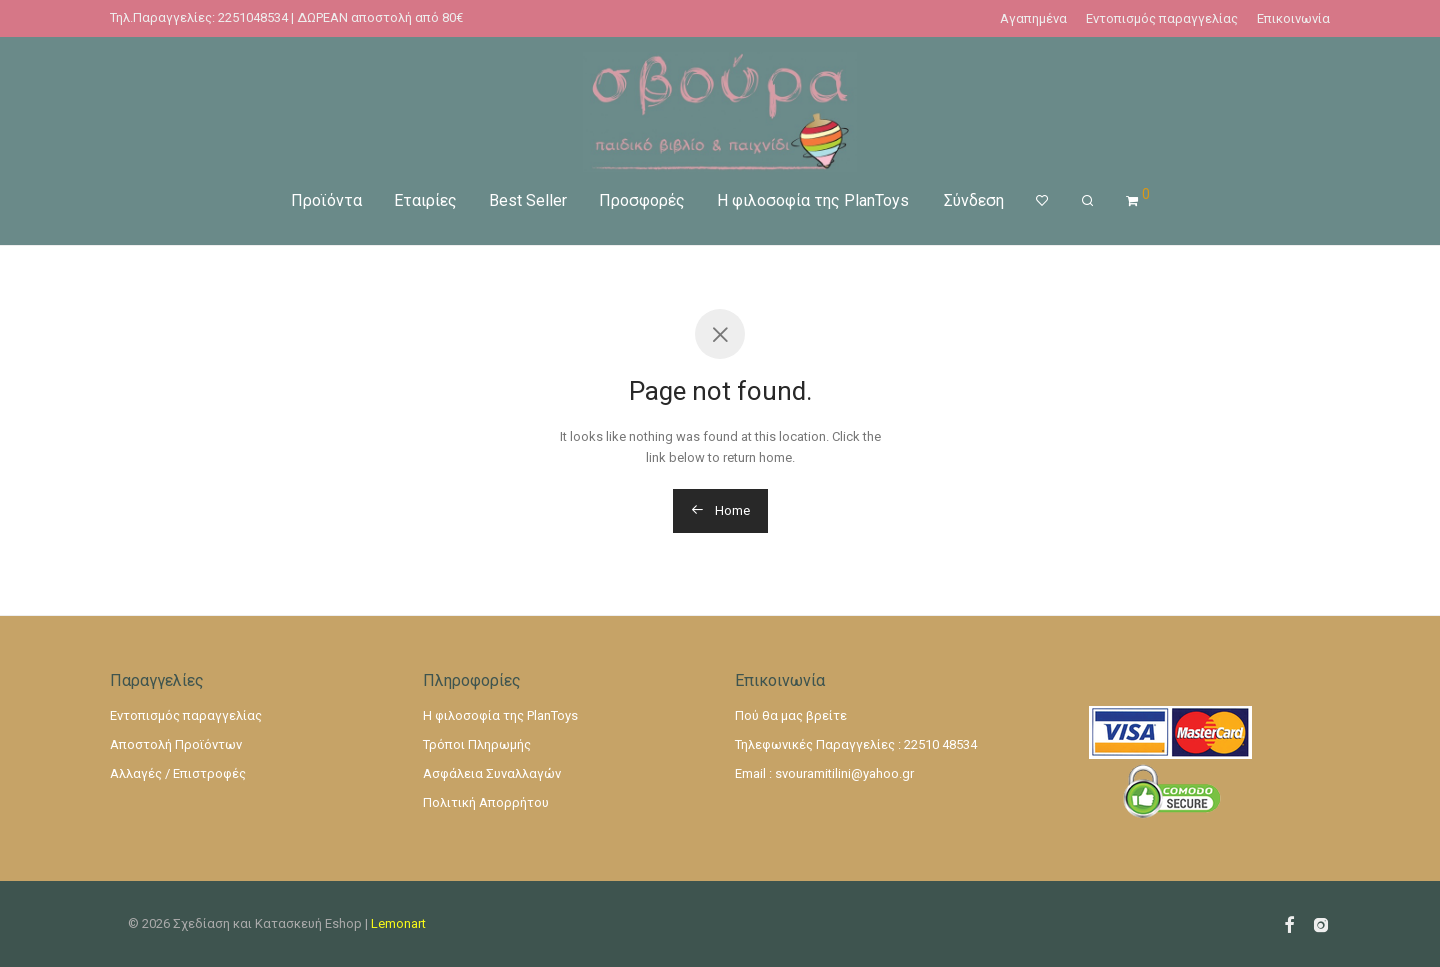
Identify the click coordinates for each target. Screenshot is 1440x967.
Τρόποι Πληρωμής (477, 744)
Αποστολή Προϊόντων (176, 744)
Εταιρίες (425, 199)
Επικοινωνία (1293, 18)
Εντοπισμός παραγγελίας (1162, 18)
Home (720, 510)
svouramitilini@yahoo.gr (844, 773)
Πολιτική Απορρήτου (486, 802)
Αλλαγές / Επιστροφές (178, 773)
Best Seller (528, 199)
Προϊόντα (326, 199)
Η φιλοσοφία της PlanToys (813, 199)
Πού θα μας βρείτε (791, 715)
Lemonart (398, 923)
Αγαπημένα (1033, 18)
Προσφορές (642, 199)
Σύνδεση (974, 199)
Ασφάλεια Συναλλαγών (492, 773)
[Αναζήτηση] (1087, 200)
